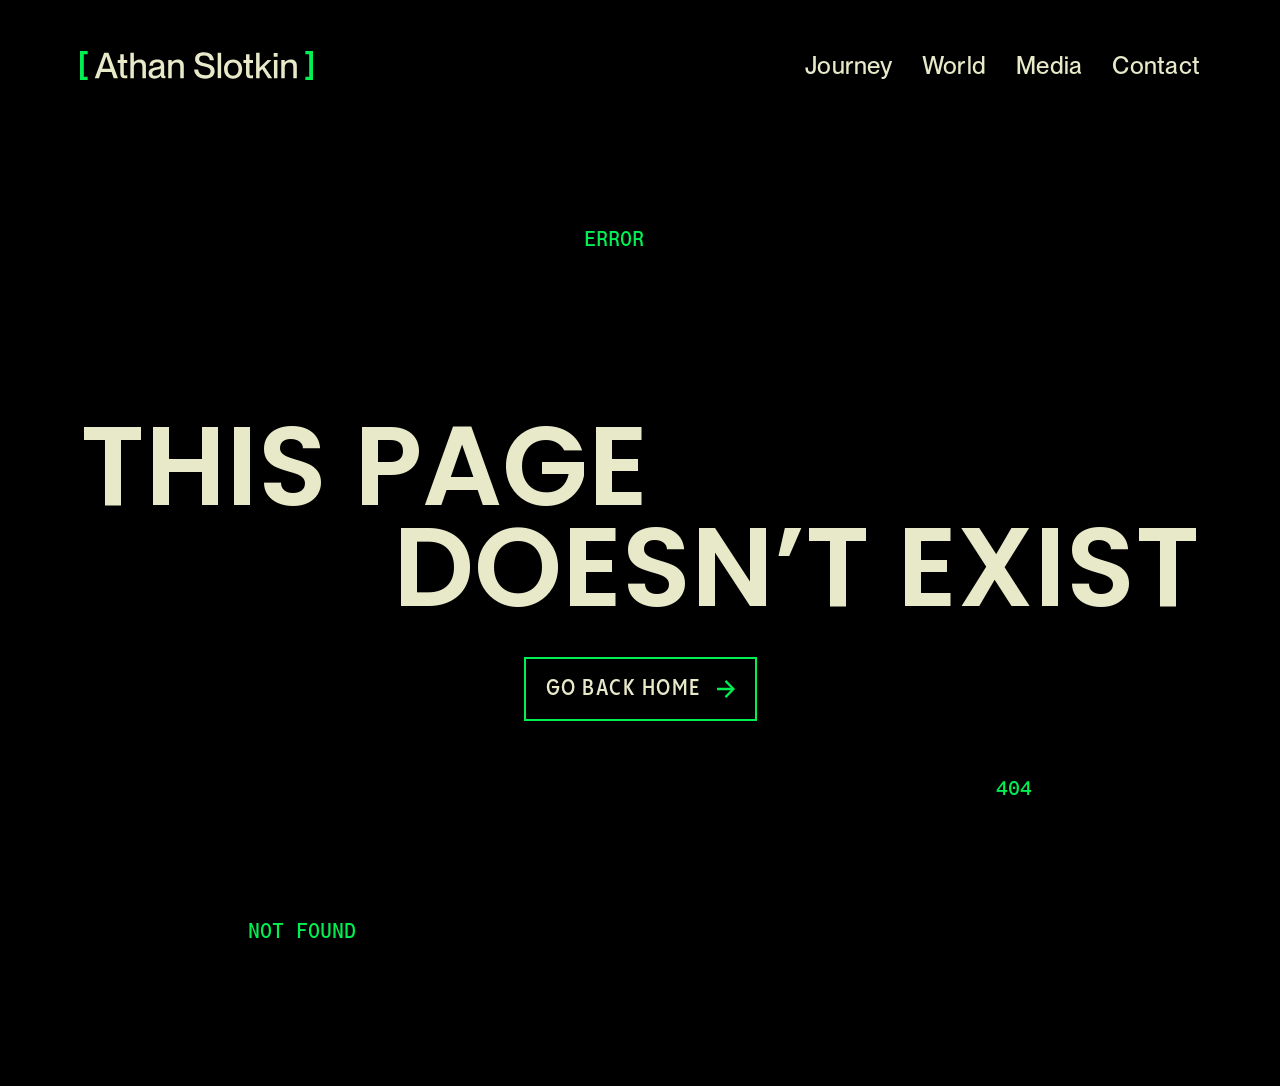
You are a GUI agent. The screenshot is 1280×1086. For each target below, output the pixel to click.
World (954, 65)
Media (1049, 65)
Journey (848, 65)
